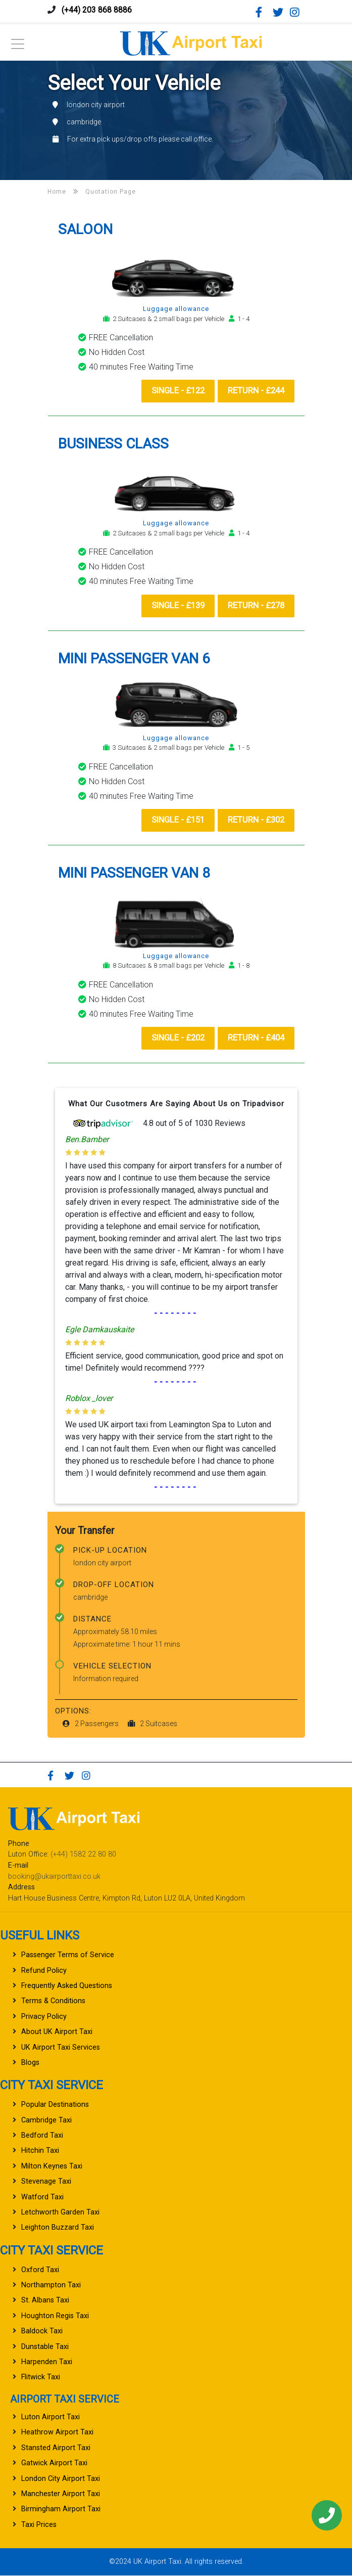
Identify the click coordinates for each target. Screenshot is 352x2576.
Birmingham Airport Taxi (60, 2509)
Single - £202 (176, 1038)
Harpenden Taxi (46, 2362)
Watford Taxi (42, 2197)
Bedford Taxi (42, 2136)
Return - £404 (255, 1038)
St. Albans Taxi (45, 2300)
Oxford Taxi (40, 2270)
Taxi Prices (39, 2525)
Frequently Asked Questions (66, 1986)
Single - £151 (176, 820)
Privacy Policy (44, 2017)
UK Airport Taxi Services (60, 2048)
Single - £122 (176, 391)
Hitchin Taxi (40, 2151)
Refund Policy (44, 1971)
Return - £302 (255, 820)
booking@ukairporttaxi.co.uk (54, 1877)
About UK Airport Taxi (56, 2032)
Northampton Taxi (51, 2285)
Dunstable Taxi (45, 2347)
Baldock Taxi (42, 2331)
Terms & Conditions (53, 2001)
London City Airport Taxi (60, 2479)
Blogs (30, 2063)
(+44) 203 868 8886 (97, 10)
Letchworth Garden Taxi (60, 2212)
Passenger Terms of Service (67, 1955)
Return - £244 (255, 391)
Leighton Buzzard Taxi (57, 2228)
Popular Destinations (55, 2105)
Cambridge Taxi (46, 2120)
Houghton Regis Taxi (55, 2316)
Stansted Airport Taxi (55, 2448)
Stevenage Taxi (46, 2182)
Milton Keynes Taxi (51, 2166)
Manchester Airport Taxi (60, 2494)
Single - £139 (176, 606)
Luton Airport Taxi (50, 2417)
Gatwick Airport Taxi (54, 2463)
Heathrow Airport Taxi (57, 2432)
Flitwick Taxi (40, 2377)
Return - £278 (255, 606)
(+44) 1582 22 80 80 (83, 1854)
